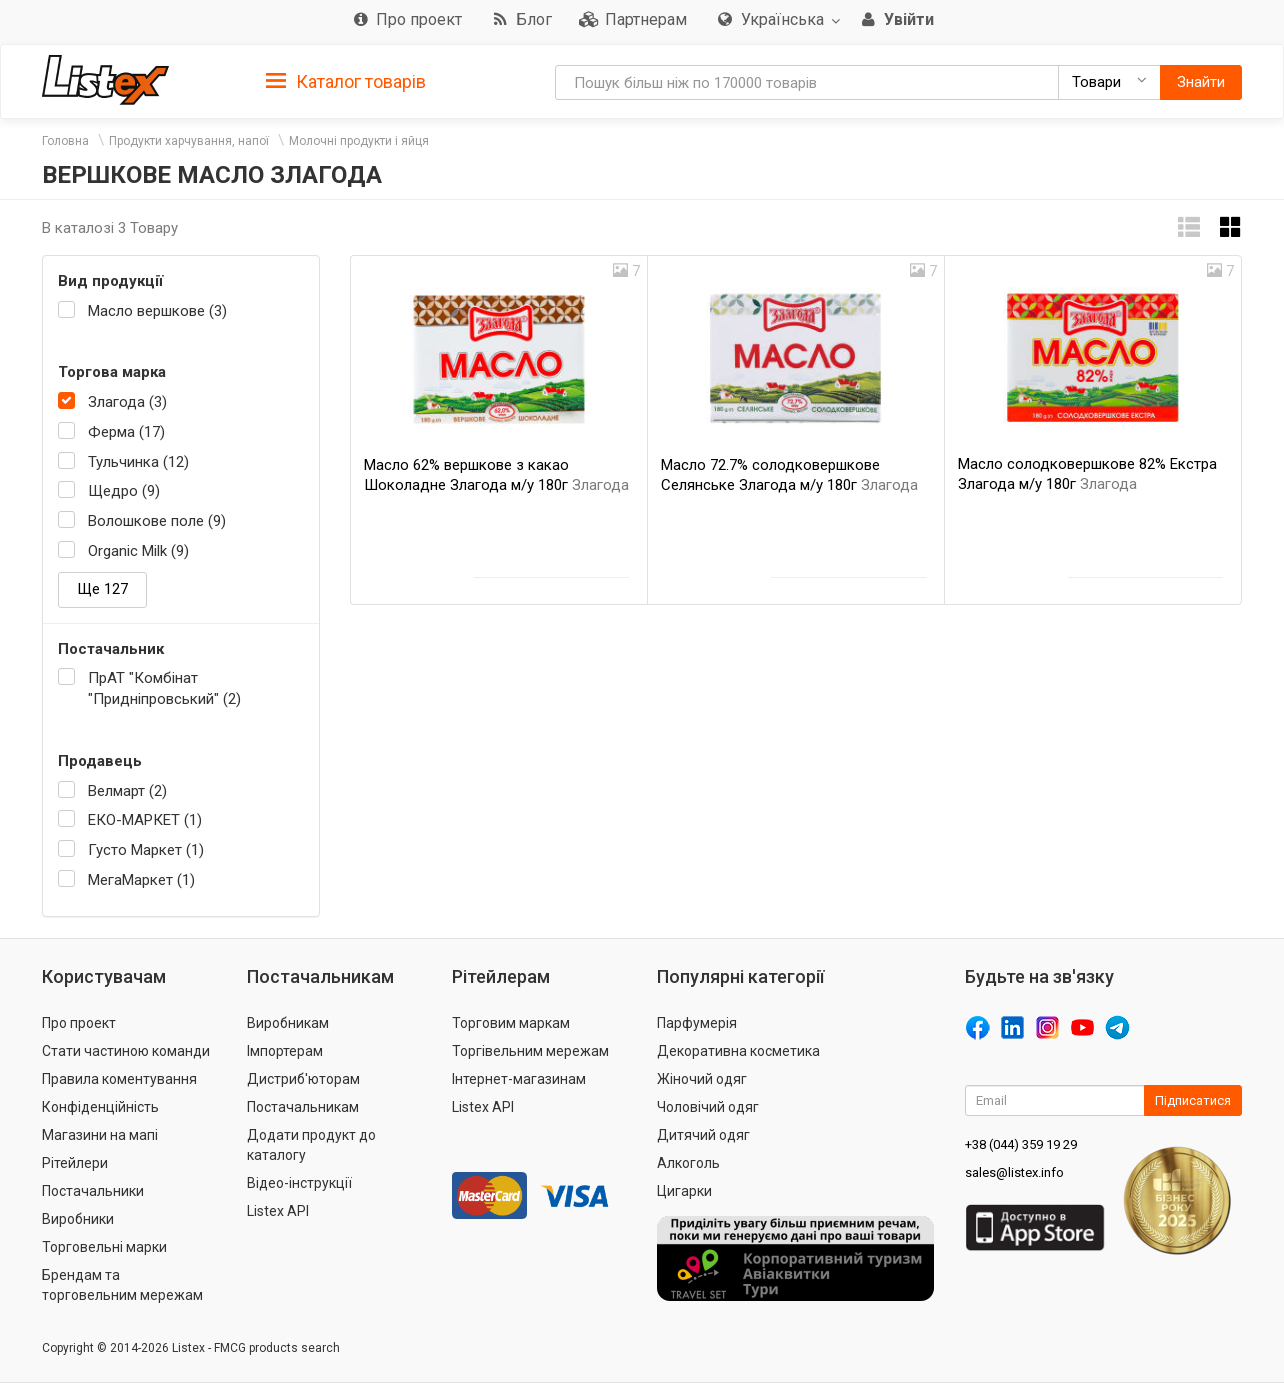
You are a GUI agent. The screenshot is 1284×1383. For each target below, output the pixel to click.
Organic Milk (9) (138, 551)
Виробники (78, 1219)
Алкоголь (688, 1163)
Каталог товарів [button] (346, 82)
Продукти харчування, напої (189, 141)
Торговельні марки (104, 1247)
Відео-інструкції (299, 1183)
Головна (65, 141)
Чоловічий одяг (708, 1107)
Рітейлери (75, 1163)
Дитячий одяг (703, 1135)
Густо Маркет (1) (146, 850)
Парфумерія (697, 1023)
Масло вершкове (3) (157, 311)
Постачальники (93, 1191)
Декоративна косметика (738, 1051)
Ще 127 (102, 589)
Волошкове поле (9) (157, 521)
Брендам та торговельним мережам (122, 1285)
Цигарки (684, 1191)
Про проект (79, 1023)
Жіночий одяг (702, 1079)
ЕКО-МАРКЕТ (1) (145, 820)
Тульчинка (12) (138, 462)
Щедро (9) (124, 491)
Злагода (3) (127, 402)
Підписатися (1193, 1100)
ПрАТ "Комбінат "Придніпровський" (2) (164, 688)
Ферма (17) (126, 432)
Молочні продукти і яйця (359, 141)
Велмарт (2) (127, 791)
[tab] (346, 80)
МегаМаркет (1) (141, 880)
